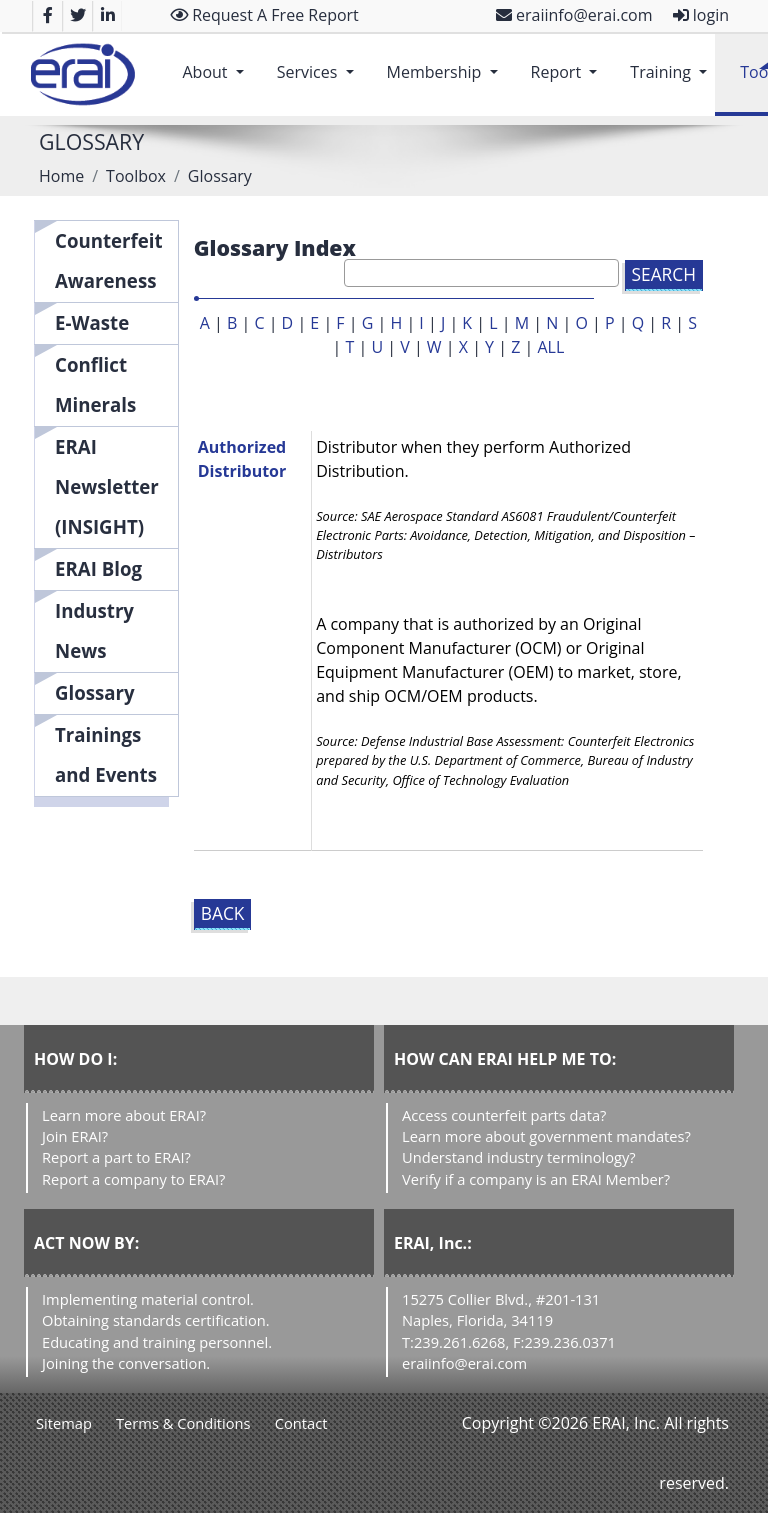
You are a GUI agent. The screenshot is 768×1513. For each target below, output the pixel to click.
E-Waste (92, 322)
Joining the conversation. (126, 1363)
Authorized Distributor (242, 459)
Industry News (94, 630)
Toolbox (136, 176)
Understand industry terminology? (519, 1157)
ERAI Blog (98, 568)
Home (61, 176)
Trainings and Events (106, 754)
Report (568, 62)
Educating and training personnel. (157, 1342)
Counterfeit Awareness (109, 260)
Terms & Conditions (183, 1423)
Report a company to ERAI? (133, 1179)
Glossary (95, 692)
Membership (446, 62)
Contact (301, 1423)
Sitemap (64, 1423)
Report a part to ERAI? (116, 1157)
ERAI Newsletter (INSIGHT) (107, 486)
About (216, 62)
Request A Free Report (264, 15)
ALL (550, 347)
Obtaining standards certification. (156, 1320)
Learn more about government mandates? (546, 1136)
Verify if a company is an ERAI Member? (536, 1179)
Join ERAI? (75, 1136)
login (701, 15)
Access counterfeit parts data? (504, 1115)
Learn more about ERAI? (124, 1115)
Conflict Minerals (95, 384)
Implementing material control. (148, 1299)
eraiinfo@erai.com (574, 15)
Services (319, 62)
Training (672, 62)
